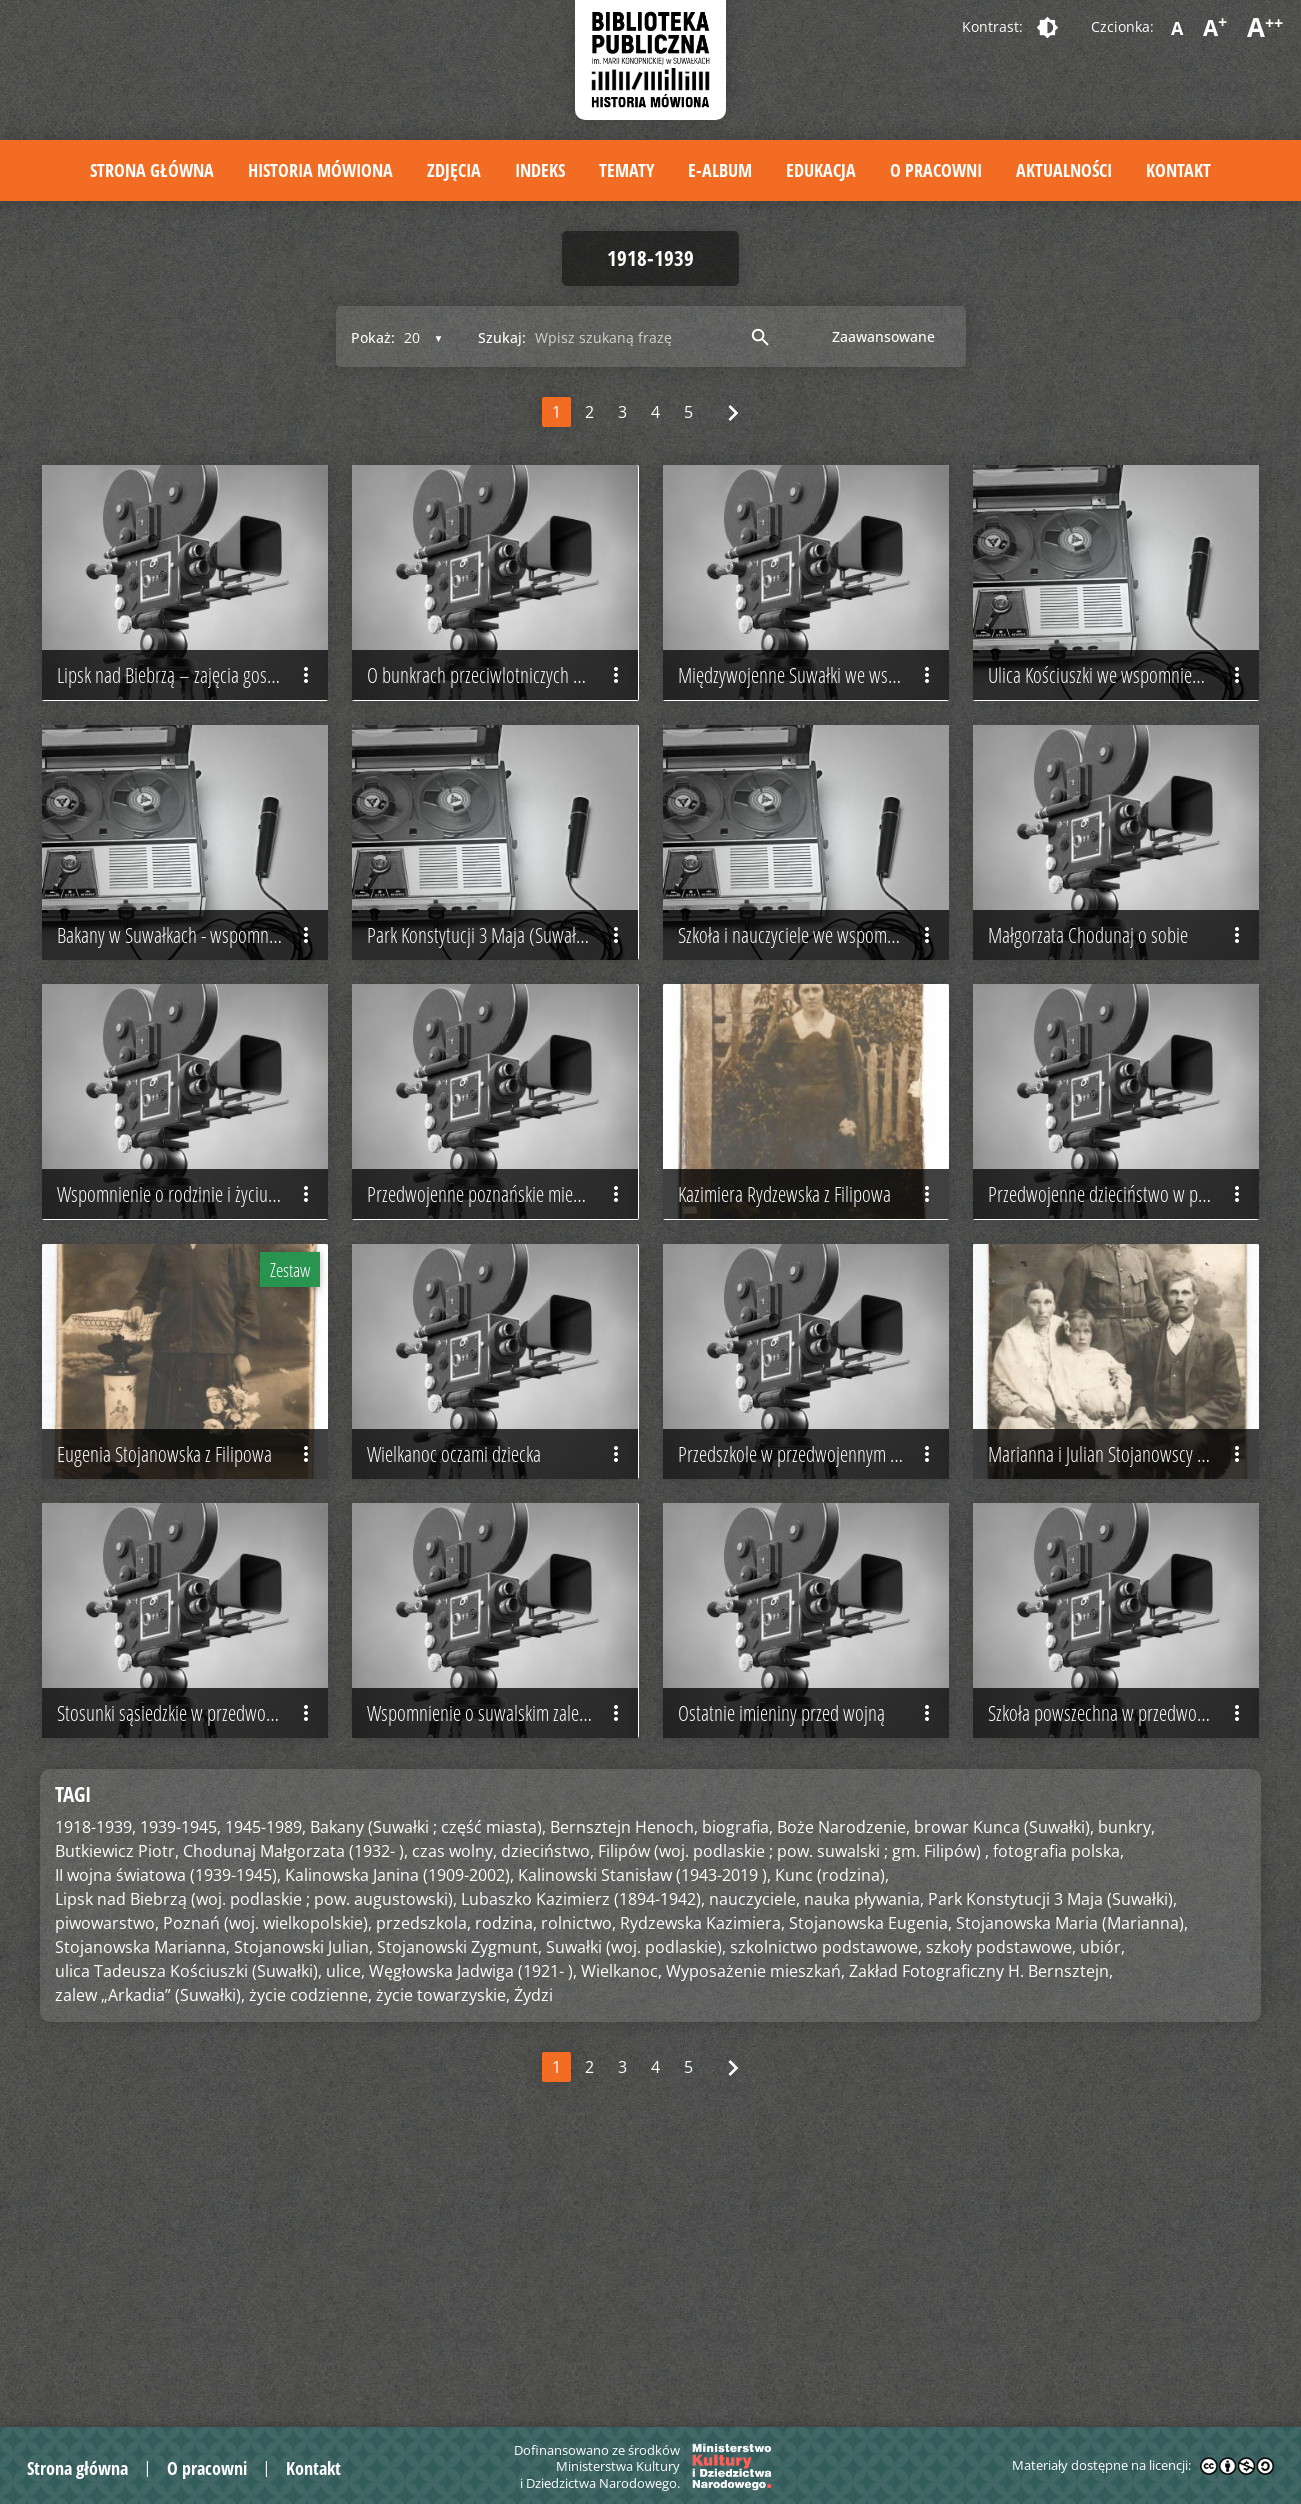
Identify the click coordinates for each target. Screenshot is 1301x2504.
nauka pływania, (864, 2153)
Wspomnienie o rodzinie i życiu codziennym (192, 1346)
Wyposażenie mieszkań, (755, 2225)
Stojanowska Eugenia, (870, 2177)
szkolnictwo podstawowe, (826, 2201)
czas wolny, (454, 2105)
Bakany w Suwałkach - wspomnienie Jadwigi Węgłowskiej (192, 1036)
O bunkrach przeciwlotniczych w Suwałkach (502, 726)
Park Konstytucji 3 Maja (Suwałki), (1052, 2153)
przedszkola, (423, 2177)
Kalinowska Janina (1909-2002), (399, 2129)
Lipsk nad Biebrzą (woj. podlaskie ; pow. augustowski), (256, 2153)
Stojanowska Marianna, (142, 2201)
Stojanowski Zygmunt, (459, 2201)
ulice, (345, 2225)
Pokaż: (373, 337)
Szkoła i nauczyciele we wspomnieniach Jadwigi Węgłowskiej (813, 1036)
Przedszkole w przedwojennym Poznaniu (813, 1657)
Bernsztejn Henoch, (624, 2081)
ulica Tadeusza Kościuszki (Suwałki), (188, 2225)
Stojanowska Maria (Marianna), (1072, 2177)
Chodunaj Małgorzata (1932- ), (295, 2105)
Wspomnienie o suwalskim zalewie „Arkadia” (502, 1967)
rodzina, (506, 2177)
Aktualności (1064, 170)
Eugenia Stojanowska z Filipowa (187, 1657)
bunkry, (1126, 2081)
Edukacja (821, 170)
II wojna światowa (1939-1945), (168, 2129)
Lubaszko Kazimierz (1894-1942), (583, 2153)
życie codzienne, (310, 2249)
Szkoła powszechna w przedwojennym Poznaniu (1123, 1967)
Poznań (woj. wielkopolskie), (267, 2177)
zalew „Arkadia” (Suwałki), (150, 2249)
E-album (720, 170)
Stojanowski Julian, (303, 2201)
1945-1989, (265, 2081)
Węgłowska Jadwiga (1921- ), (473, 2225)
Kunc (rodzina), (832, 2129)
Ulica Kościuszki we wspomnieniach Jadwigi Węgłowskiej (1123, 726)
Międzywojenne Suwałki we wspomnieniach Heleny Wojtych (813, 726)
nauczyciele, (754, 2153)
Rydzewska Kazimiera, (702, 2177)
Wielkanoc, (621, 2225)
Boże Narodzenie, (843, 2081)
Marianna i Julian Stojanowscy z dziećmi (1123, 1657)
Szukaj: (502, 337)
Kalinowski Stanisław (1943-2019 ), (644, 2129)
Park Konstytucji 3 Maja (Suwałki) (497, 1036)
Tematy (626, 170)
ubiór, (1102, 2201)
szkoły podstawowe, (1001, 2201)
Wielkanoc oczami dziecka (497, 1657)
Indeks (540, 170)
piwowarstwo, (107, 2177)
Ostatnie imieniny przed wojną (808, 1967)
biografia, (737, 2081)
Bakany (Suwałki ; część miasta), (428, 2081)
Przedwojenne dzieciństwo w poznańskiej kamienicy (1123, 1346)
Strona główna (152, 170)
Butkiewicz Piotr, (117, 2105)
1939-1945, (180, 2081)
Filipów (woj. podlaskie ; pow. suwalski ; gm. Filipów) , (793, 2105)
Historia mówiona (320, 170)
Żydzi (533, 2249)
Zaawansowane (883, 336)
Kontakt (1178, 170)
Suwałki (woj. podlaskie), (636, 2201)
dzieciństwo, (547, 2105)
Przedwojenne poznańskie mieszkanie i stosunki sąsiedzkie (502, 1346)
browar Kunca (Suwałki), (1004, 2081)
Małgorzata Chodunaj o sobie (1118, 1036)
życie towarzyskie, (443, 2249)
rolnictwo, (578, 2177)
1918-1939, (95, 2081)
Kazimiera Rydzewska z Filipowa (808, 1346)
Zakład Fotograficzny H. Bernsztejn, (981, 2225)
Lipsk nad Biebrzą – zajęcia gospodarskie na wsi (192, 726)
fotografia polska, (1058, 2105)
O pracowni (936, 170)
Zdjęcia (454, 170)
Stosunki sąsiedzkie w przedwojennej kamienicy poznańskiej (192, 1967)
